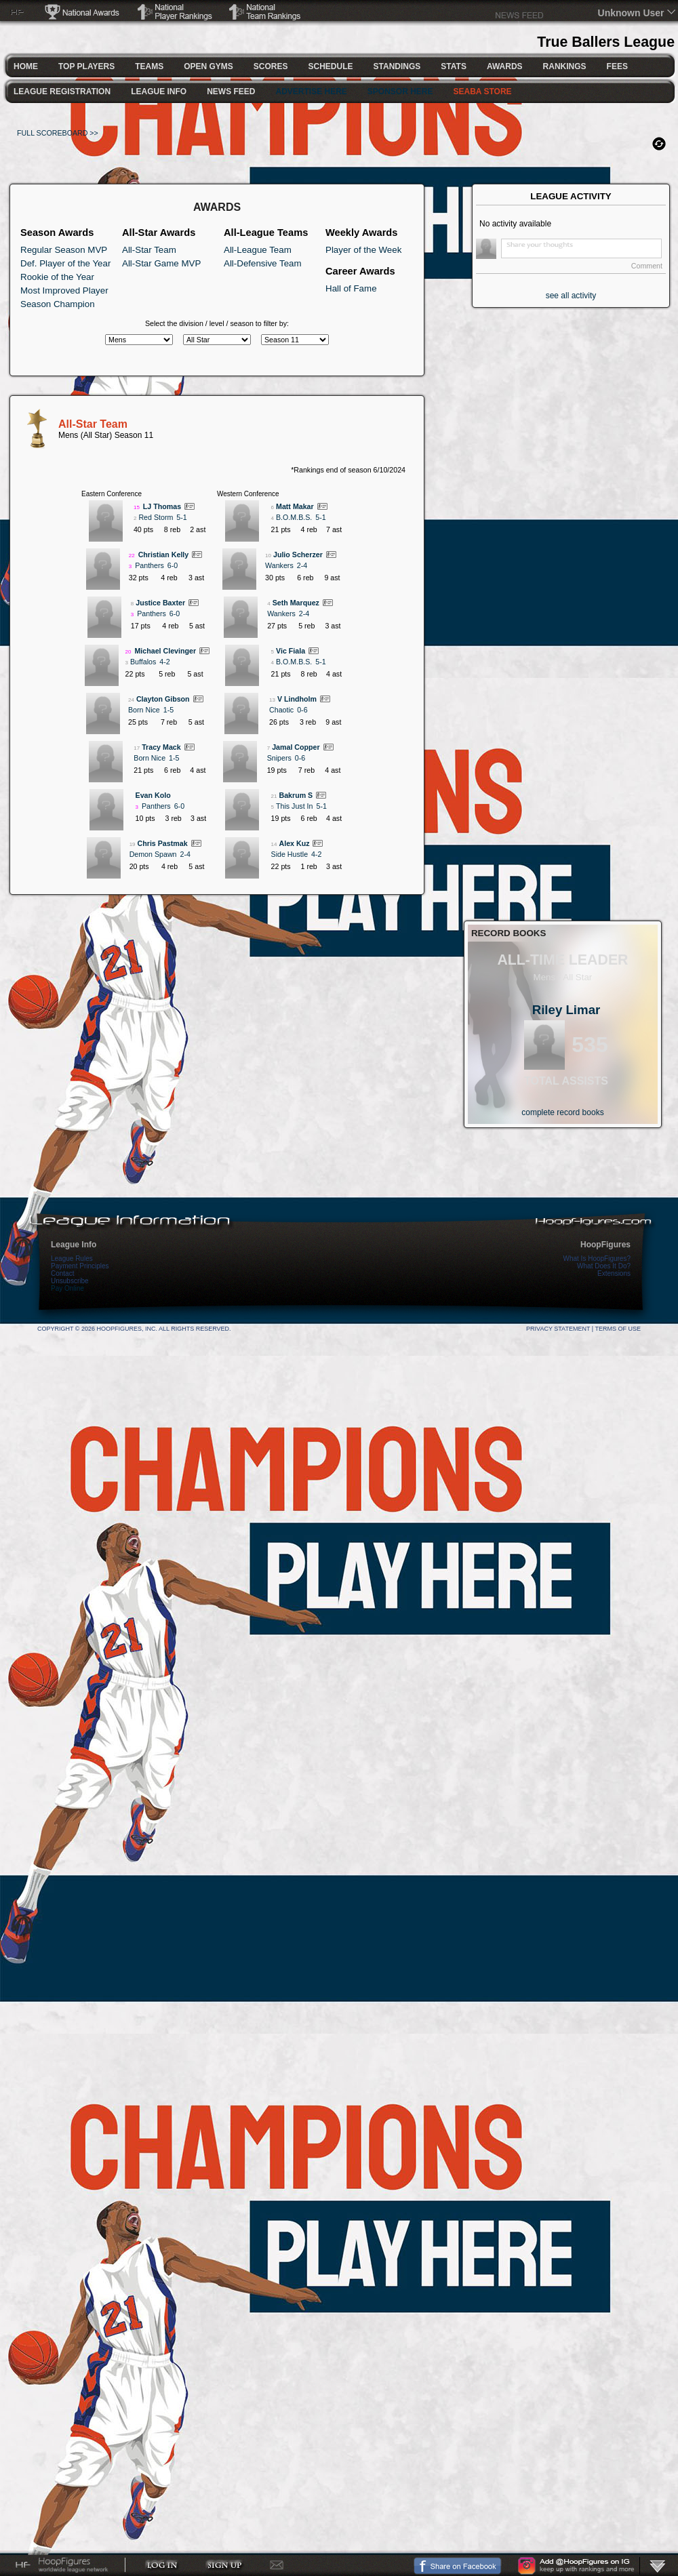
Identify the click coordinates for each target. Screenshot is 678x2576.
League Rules (72, 1258)
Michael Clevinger (165, 651)
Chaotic (281, 710)
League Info (73, 1244)
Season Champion (57, 304)
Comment (646, 266)
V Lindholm (297, 699)
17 (137, 748)
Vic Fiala (290, 651)
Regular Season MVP (63, 250)
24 (131, 700)
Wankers (279, 565)
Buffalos (143, 662)
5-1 (181, 517)
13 (272, 700)
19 (132, 844)
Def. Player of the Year (65, 263)
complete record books (562, 1112)
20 (128, 652)
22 (132, 555)
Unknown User (631, 12)
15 (137, 507)
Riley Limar (566, 1010)
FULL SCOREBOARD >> (57, 133)
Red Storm (155, 517)
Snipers (279, 758)
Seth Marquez (296, 603)
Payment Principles (80, 1266)
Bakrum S (296, 795)
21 (274, 796)
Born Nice (144, 710)
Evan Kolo (153, 795)
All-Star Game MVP (161, 263)
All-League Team (258, 250)
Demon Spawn (153, 854)
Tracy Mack (161, 747)
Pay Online (67, 1288)
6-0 (172, 565)
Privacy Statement (558, 1328)
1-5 (168, 710)
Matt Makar (295, 506)
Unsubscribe (70, 1281)
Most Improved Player (64, 290)
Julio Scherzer (298, 554)
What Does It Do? (604, 1266)
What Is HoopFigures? (597, 1258)
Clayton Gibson (163, 699)
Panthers (149, 565)
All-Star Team (149, 250)
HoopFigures (605, 1244)
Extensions (614, 1273)
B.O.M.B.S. (294, 517)
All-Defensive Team (263, 263)
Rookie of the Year (57, 277)
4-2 (164, 662)
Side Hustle (289, 854)
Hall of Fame (351, 288)
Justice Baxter (160, 603)
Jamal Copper (295, 747)
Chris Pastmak (163, 843)
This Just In (294, 806)
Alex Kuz (294, 843)
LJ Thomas (162, 506)
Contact (62, 1273)
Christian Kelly (163, 554)
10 (268, 555)
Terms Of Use (618, 1328)
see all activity (571, 295)
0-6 (302, 710)
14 (274, 844)
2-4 (185, 854)
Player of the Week (363, 250)
